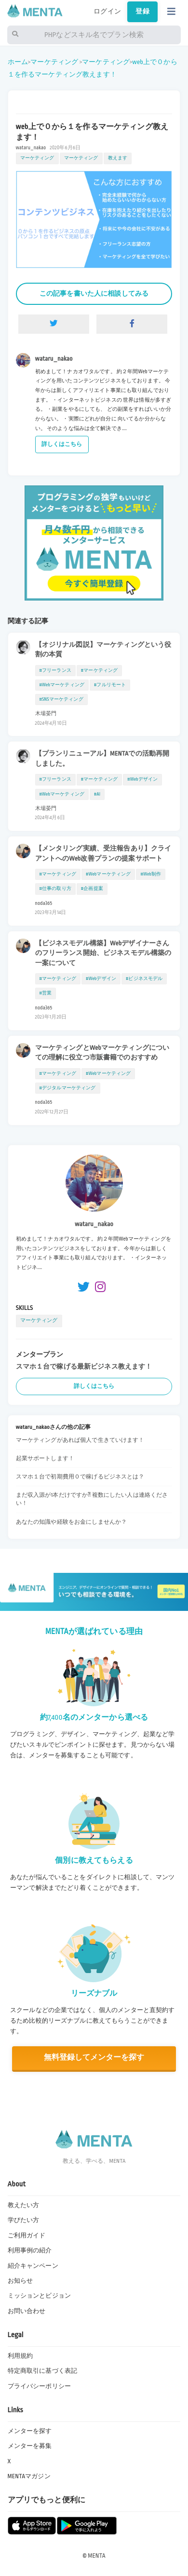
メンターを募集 (30, 2446)
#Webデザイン (142, 779)
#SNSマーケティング (61, 699)
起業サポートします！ (45, 1458)
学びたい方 (24, 2220)
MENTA (97, 2555)
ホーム (18, 61)
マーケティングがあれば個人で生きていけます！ (80, 1440)
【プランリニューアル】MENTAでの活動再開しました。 (102, 758)
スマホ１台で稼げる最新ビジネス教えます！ (84, 1366)
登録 (142, 11)
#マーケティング (99, 670)
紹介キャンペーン (33, 2265)
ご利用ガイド (27, 2235)
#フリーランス (55, 670)
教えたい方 (24, 2205)
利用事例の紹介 (30, 2250)
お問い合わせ (27, 2311)
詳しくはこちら (61, 444)
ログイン (107, 11)
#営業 (46, 993)
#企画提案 (92, 888)
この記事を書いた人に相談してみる (94, 293)
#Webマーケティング (62, 684)
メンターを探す (30, 2431)
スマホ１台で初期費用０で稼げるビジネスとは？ (80, 1477)
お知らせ (20, 2280)
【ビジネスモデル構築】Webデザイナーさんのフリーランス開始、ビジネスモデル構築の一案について (103, 953)
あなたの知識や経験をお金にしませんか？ (71, 1522)
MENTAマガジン (29, 2476)
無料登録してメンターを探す (94, 2057)
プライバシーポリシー (39, 2386)
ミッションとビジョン (39, 2295)
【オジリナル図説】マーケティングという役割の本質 (103, 649)
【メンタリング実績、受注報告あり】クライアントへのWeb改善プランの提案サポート (103, 853)
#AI (97, 794)
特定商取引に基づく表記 (43, 2370)
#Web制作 (150, 874)
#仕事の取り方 (55, 888)
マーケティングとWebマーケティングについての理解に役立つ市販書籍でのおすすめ (102, 1053)
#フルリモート (110, 684)
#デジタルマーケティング (68, 1087)
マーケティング (54, 61)
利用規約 (20, 2356)
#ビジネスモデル (144, 978)
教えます (118, 158)
